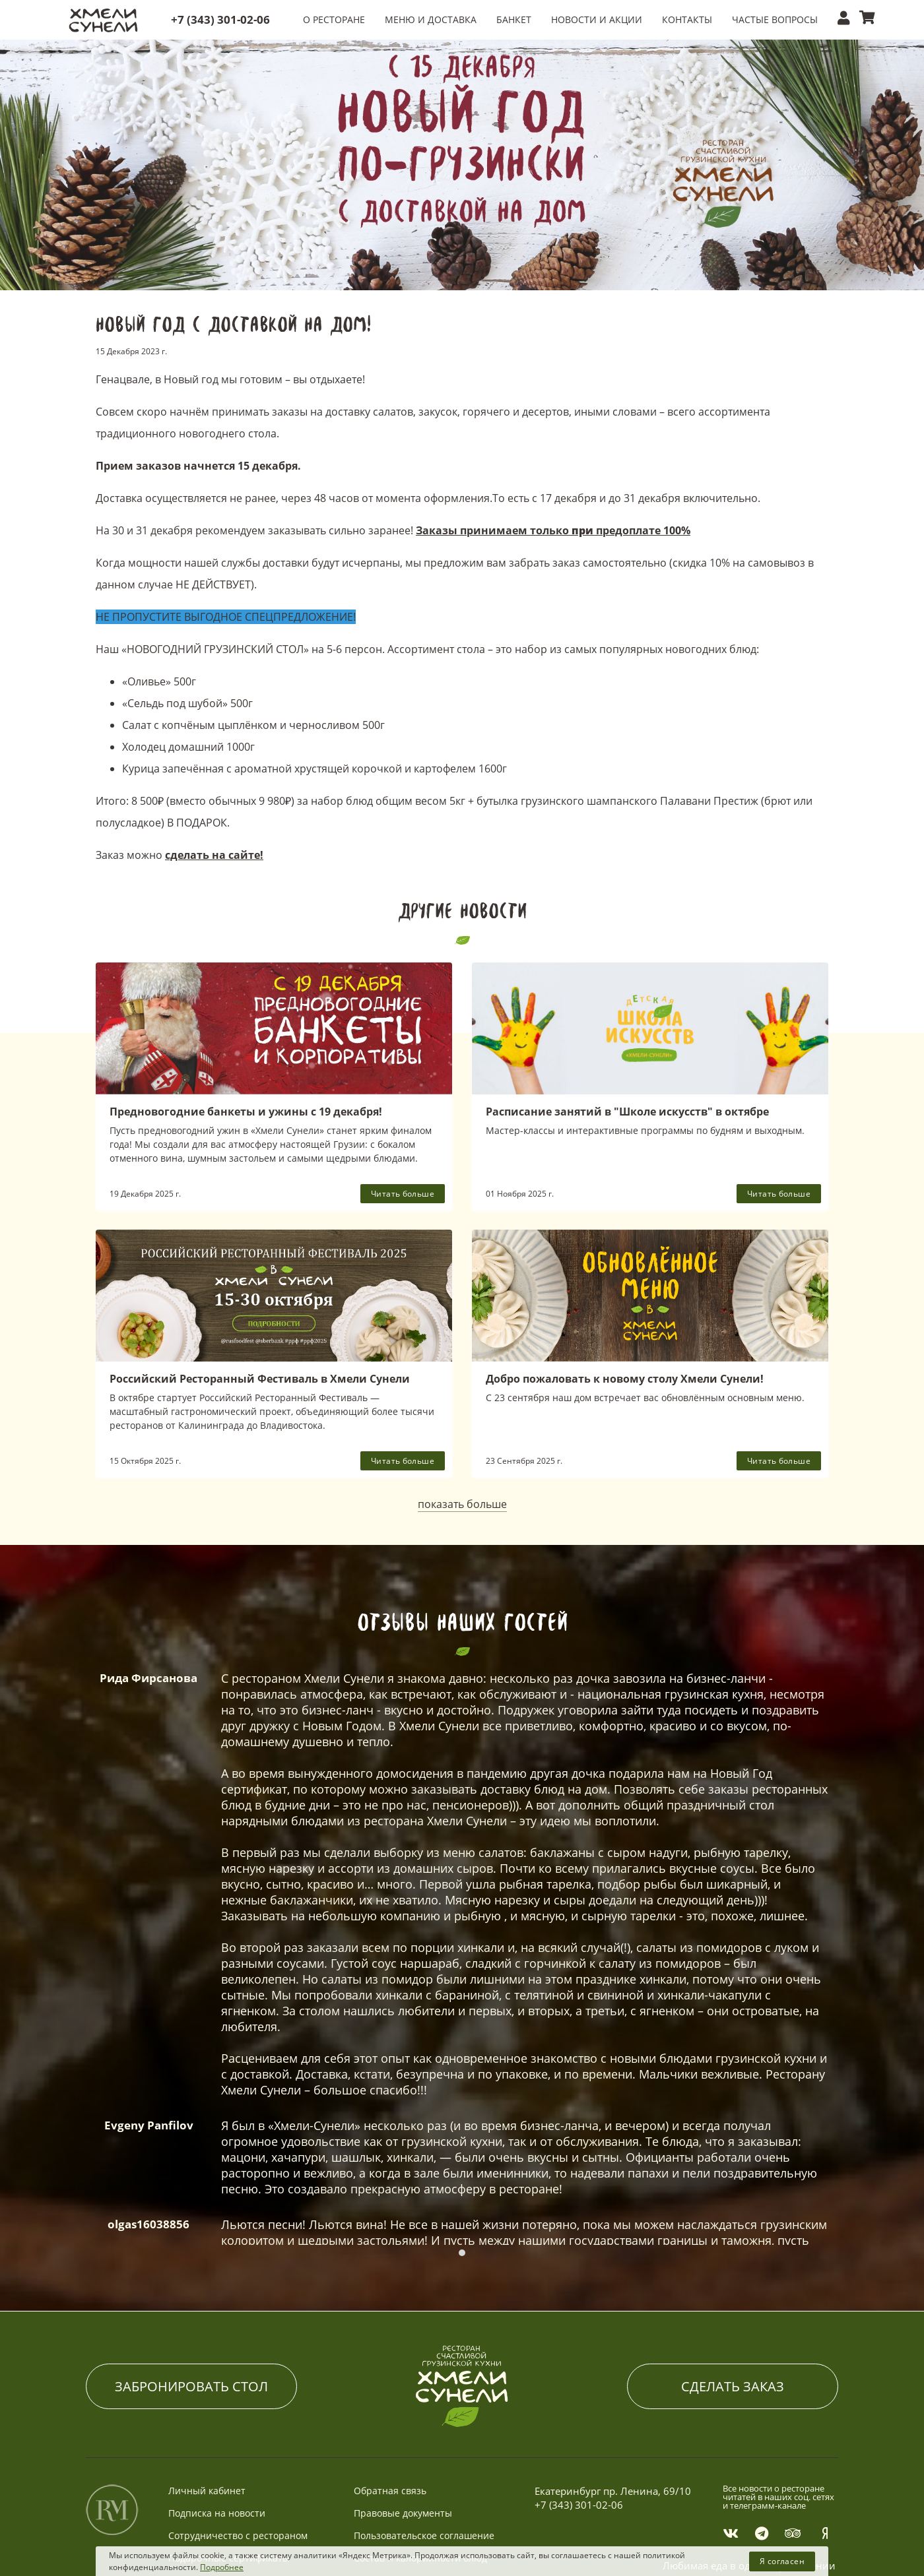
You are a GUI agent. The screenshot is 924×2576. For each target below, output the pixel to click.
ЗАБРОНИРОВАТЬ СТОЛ (191, 2337)
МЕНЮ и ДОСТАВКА (431, 19)
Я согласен (782, 2561)
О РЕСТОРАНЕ (334, 19)
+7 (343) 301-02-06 (220, 19)
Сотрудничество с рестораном (238, 2486)
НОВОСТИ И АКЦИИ (596, 19)
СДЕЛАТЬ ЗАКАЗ (732, 2337)
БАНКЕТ (513, 19)
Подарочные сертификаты (229, 2509)
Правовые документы (403, 2464)
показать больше (462, 1504)
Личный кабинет (207, 2441)
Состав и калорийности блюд (420, 2509)
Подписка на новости (216, 2464)
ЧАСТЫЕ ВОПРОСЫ (775, 19)
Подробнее (222, 2567)
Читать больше (402, 1193)
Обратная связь (390, 2441)
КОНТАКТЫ (687, 19)
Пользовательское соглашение (424, 2486)
